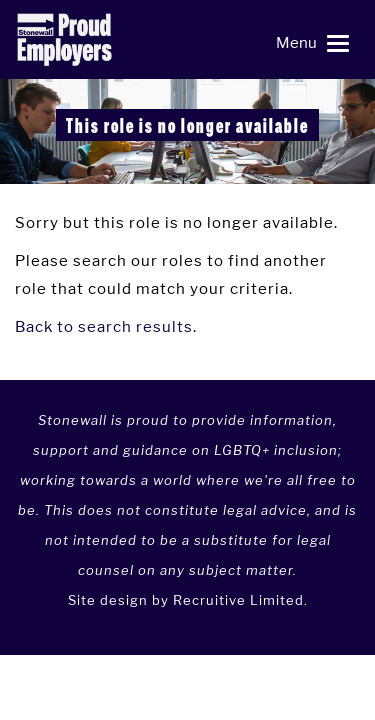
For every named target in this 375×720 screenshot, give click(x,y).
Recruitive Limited (238, 600)
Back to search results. (106, 326)
